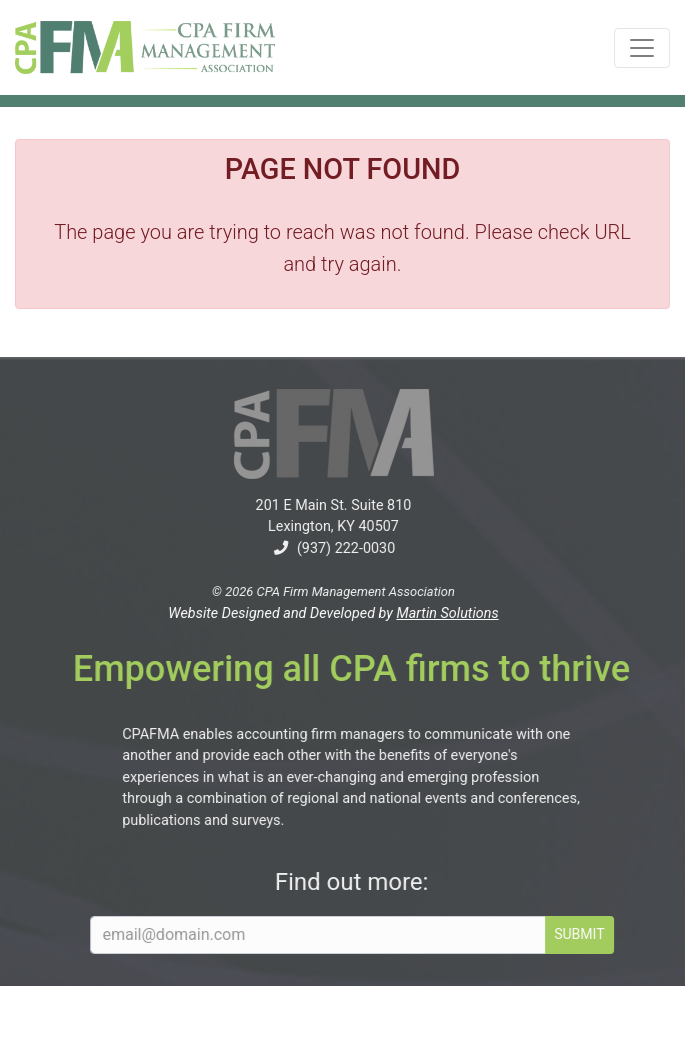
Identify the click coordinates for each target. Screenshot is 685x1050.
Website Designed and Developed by (319, 613)
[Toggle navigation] (642, 48)
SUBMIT (593, 934)
